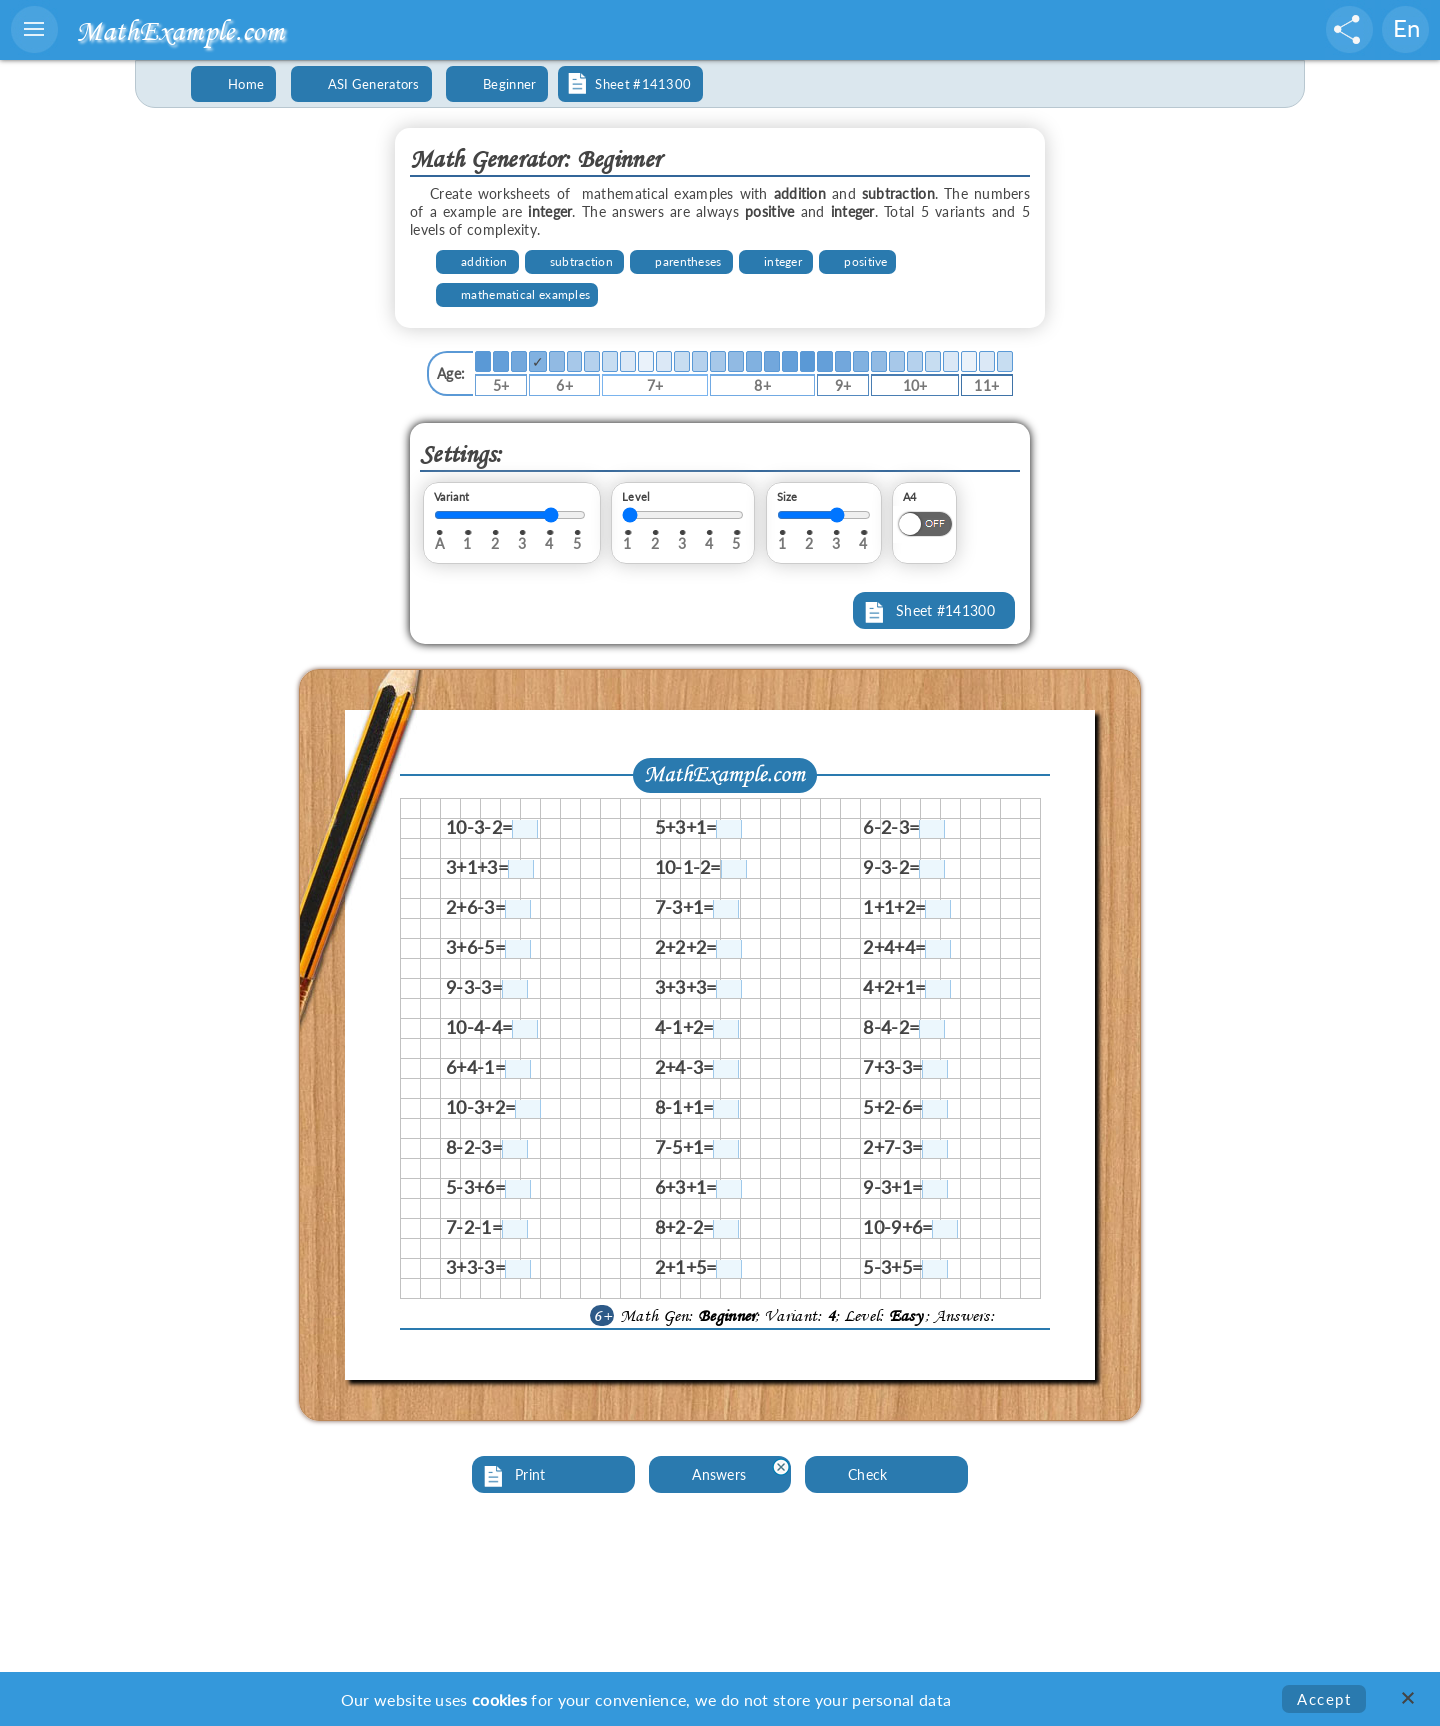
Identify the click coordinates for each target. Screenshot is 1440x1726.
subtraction (581, 261)
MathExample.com (180, 30)
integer (783, 261)
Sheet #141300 (945, 610)
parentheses (688, 261)
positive (865, 261)
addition (484, 261)
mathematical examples (525, 294)
